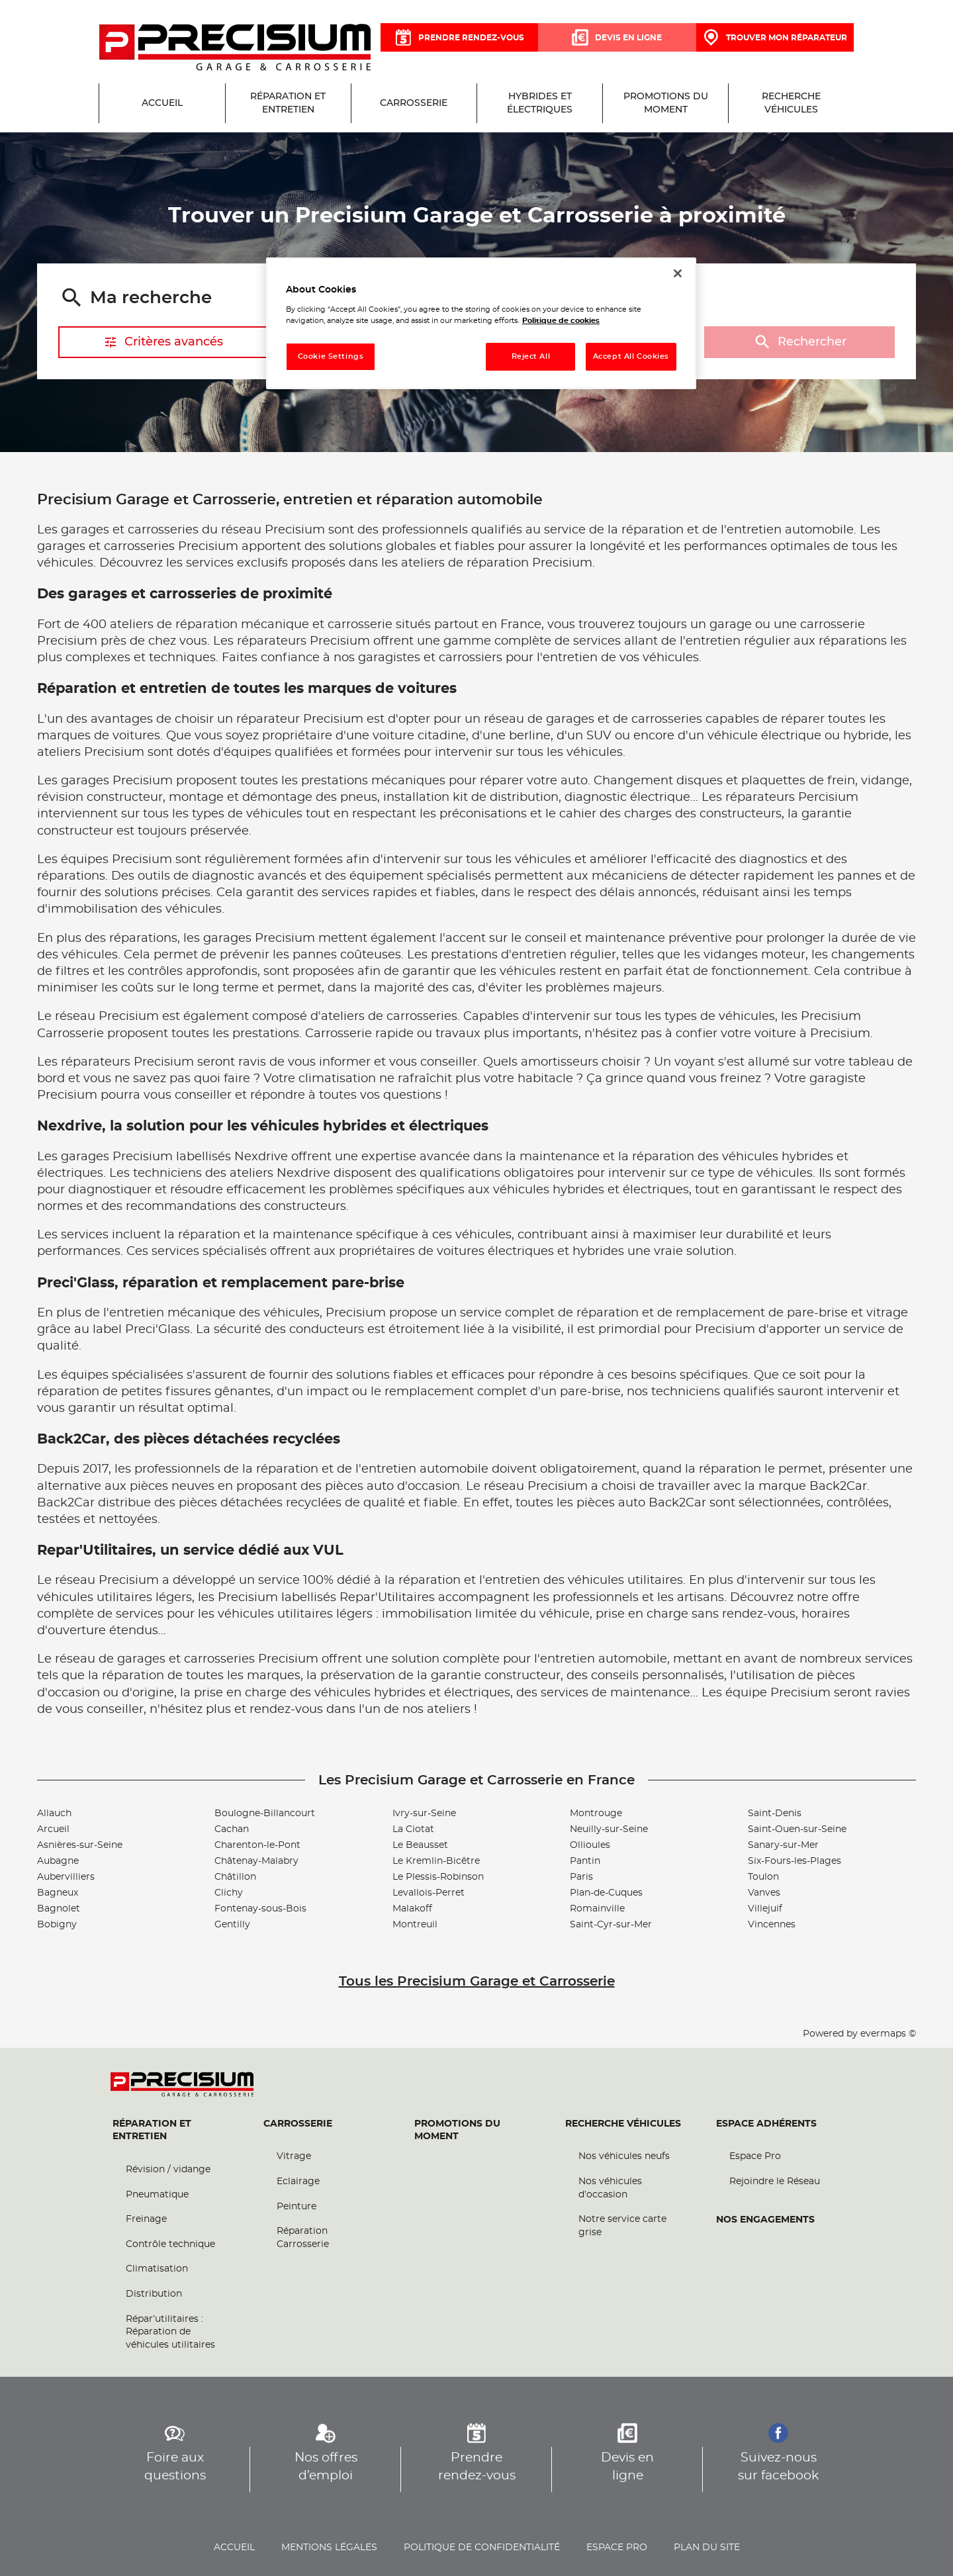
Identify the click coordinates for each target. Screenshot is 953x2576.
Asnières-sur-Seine (79, 1845)
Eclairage (298, 2182)
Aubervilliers (66, 1877)
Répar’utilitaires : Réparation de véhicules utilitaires (170, 2332)
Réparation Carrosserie (303, 2238)
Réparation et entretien (152, 2130)
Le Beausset (420, 1845)
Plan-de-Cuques (606, 1893)
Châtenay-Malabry (256, 1861)
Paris (581, 1877)
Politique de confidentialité (482, 2547)
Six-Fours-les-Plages (794, 1861)
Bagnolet (58, 1908)
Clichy (228, 1893)
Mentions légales (329, 2547)
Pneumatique (157, 2194)
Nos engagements (765, 2220)
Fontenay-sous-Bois (260, 1908)
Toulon (763, 1877)
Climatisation (157, 2269)
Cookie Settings (331, 356)
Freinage (146, 2220)
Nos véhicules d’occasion (610, 2189)
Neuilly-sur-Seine (609, 1829)
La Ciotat (413, 1829)
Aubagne (58, 1861)
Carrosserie (297, 2124)
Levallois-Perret (428, 1893)
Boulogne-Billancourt (264, 1813)
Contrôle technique (170, 2244)
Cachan (231, 1829)
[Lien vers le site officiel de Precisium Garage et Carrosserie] (235, 48)
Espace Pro (755, 2157)
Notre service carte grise (622, 2226)
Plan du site (707, 2547)
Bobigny (57, 1924)
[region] (481, 323)
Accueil (234, 2547)
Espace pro (616, 2547)
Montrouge (596, 1813)
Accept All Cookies (631, 356)
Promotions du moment (457, 2130)
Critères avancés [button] (163, 342)
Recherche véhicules (623, 2124)
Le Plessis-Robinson (438, 1877)
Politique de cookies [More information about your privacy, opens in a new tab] (561, 320)
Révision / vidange (168, 2170)
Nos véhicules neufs (624, 2157)
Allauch (54, 1813)
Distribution (154, 2294)
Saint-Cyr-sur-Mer (611, 1924)
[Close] (677, 273)
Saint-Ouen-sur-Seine (797, 1829)
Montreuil (414, 1924)
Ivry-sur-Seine (424, 1813)
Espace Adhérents (766, 2124)
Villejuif (765, 1908)
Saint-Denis (774, 1813)
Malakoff (412, 1908)
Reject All (531, 356)
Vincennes (771, 1924)
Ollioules (590, 1845)
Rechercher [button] (799, 342)
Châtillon (235, 1877)
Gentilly (232, 1924)
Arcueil (53, 1829)
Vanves (764, 1893)
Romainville (597, 1908)
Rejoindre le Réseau (774, 2182)
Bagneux (57, 1893)
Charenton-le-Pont (257, 1845)
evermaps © (888, 2034)
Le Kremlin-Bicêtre (436, 1861)
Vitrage (294, 2157)
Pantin (585, 1861)
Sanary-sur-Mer (783, 1845)
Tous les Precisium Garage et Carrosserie (477, 1981)
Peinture (296, 2206)
